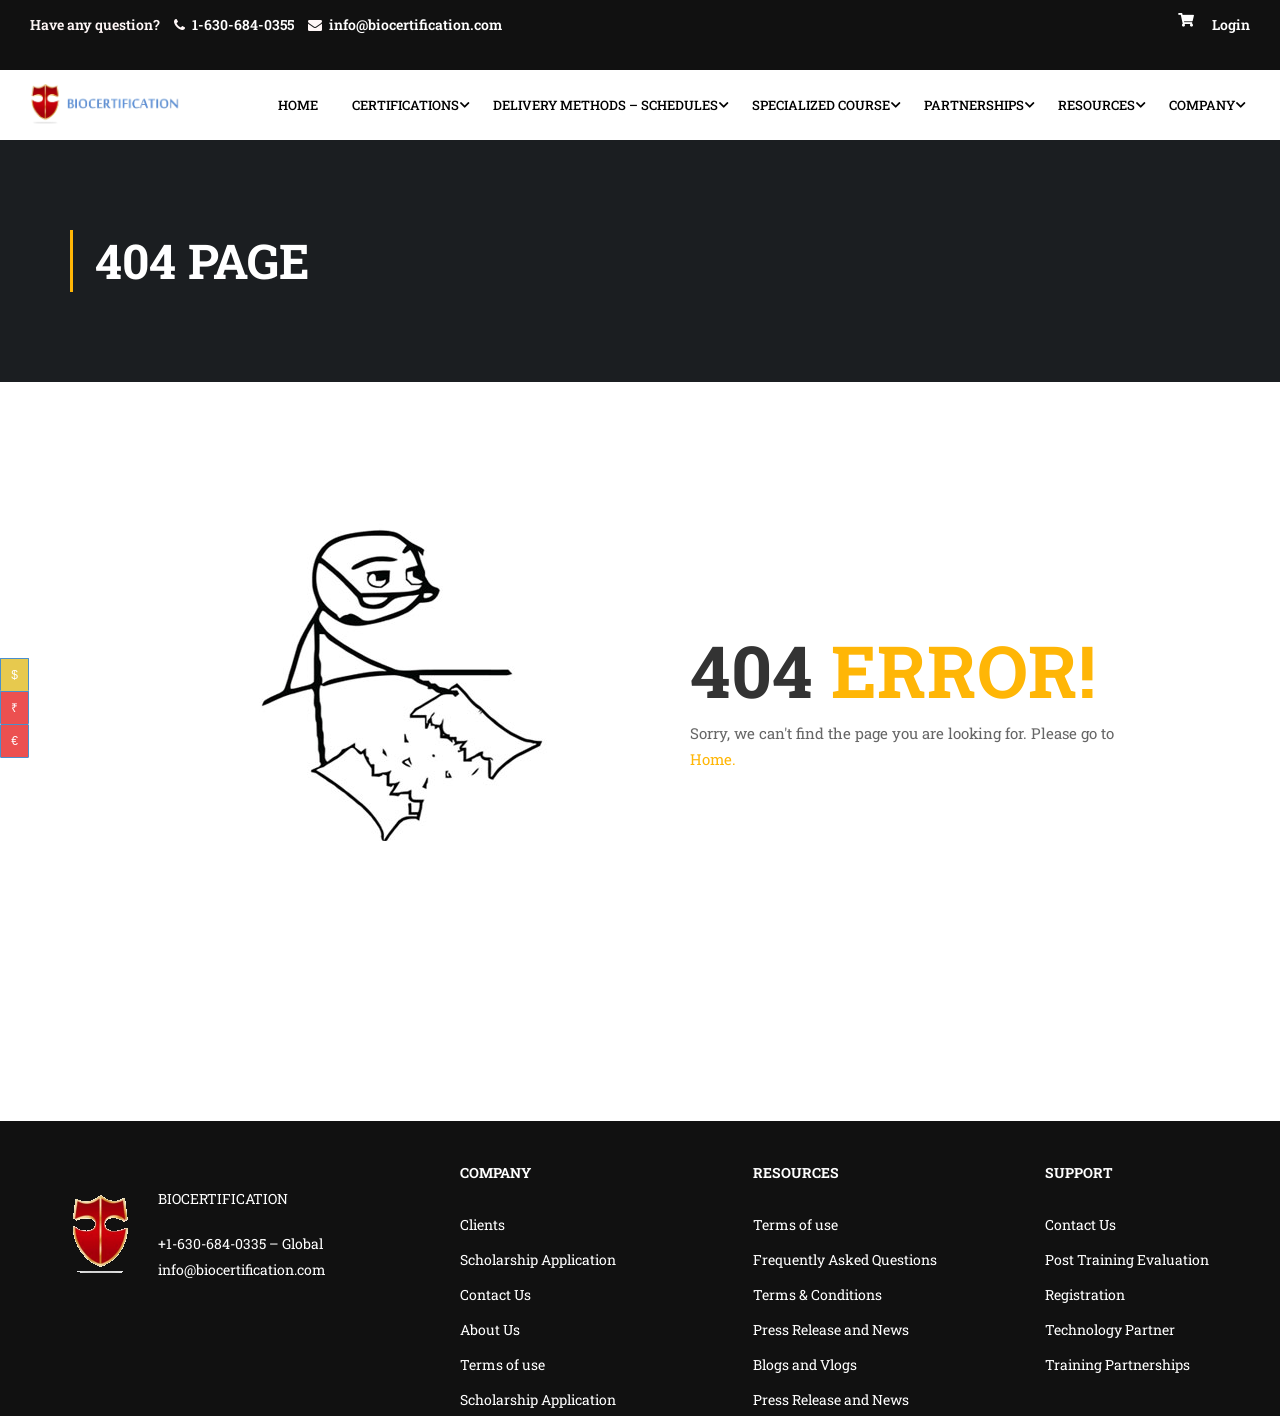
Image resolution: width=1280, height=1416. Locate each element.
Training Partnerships (1117, 1364)
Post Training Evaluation (1127, 1259)
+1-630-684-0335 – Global (240, 1244)
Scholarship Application (538, 1259)
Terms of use (502, 1364)
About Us (490, 1329)
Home (298, 105)
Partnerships (974, 105)
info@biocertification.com (415, 24)
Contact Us (495, 1294)
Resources (1096, 105)
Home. (713, 759)
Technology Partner (1110, 1329)
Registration (1085, 1294)
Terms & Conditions (817, 1294)
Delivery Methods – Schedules (605, 105)
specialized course (821, 105)
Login (1231, 24)
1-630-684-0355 (243, 24)
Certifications (405, 105)
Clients (482, 1224)
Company (1202, 105)
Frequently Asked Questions (845, 1259)
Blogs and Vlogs (805, 1364)
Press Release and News (831, 1329)
